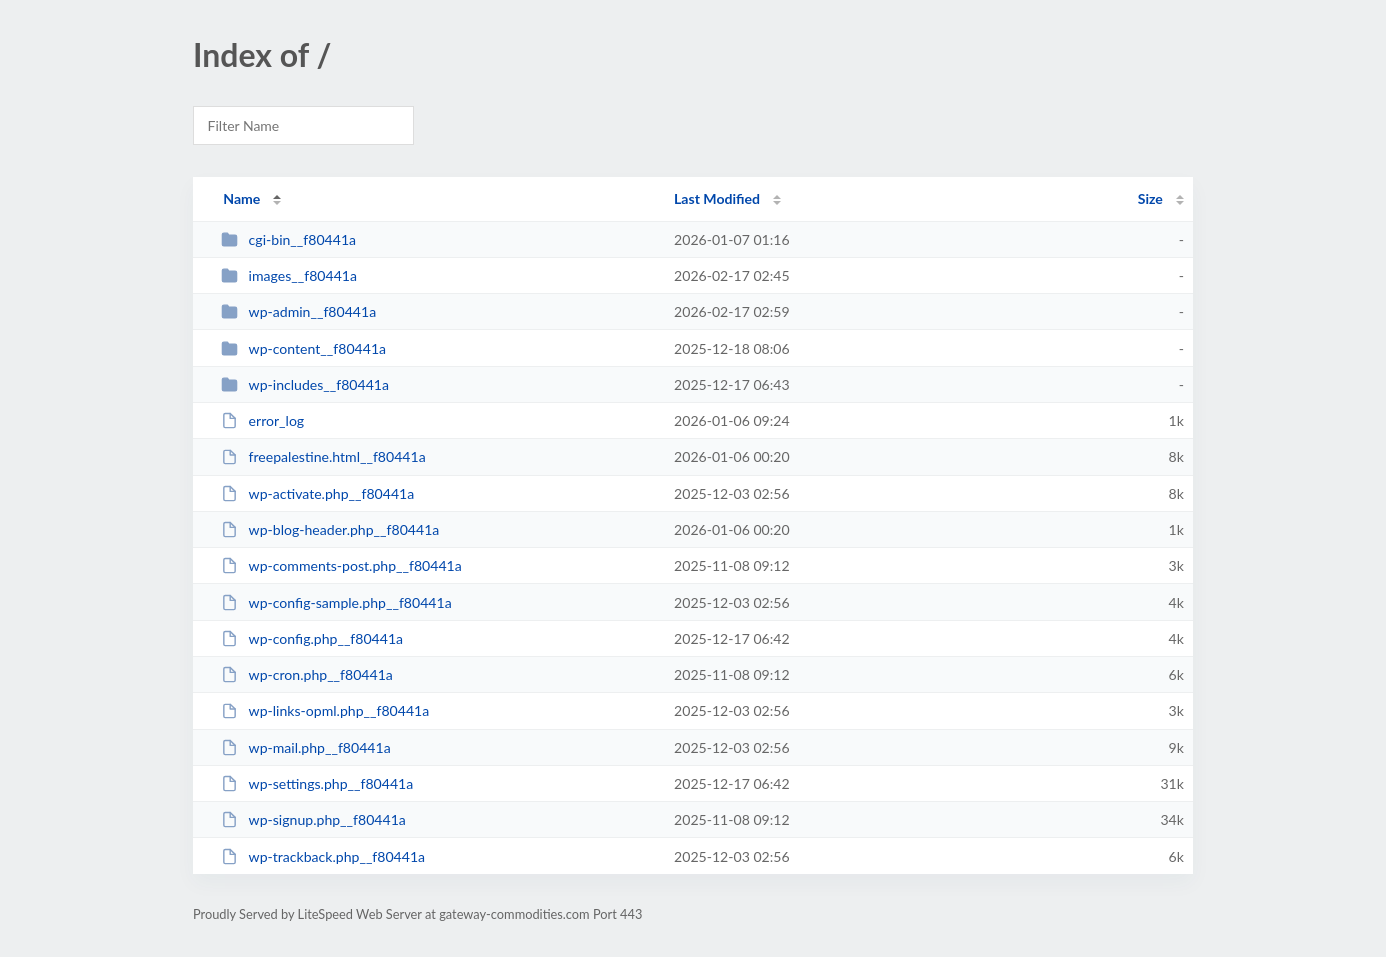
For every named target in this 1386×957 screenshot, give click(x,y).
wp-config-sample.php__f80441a (336, 602)
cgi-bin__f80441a (288, 239)
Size (1150, 198)
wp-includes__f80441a (305, 384)
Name (241, 198)
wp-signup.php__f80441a (313, 819)
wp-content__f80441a (303, 348)
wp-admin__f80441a (298, 311)
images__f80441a (289, 275)
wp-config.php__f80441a (312, 638)
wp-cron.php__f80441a (307, 674)
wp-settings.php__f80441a (317, 783)
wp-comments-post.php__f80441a (341, 565)
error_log (262, 420)
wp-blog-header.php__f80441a (330, 529)
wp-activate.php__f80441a (317, 493)
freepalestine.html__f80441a (323, 456)
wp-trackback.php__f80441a (323, 856)
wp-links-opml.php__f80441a (325, 710)
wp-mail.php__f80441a (306, 747)
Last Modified (717, 198)
